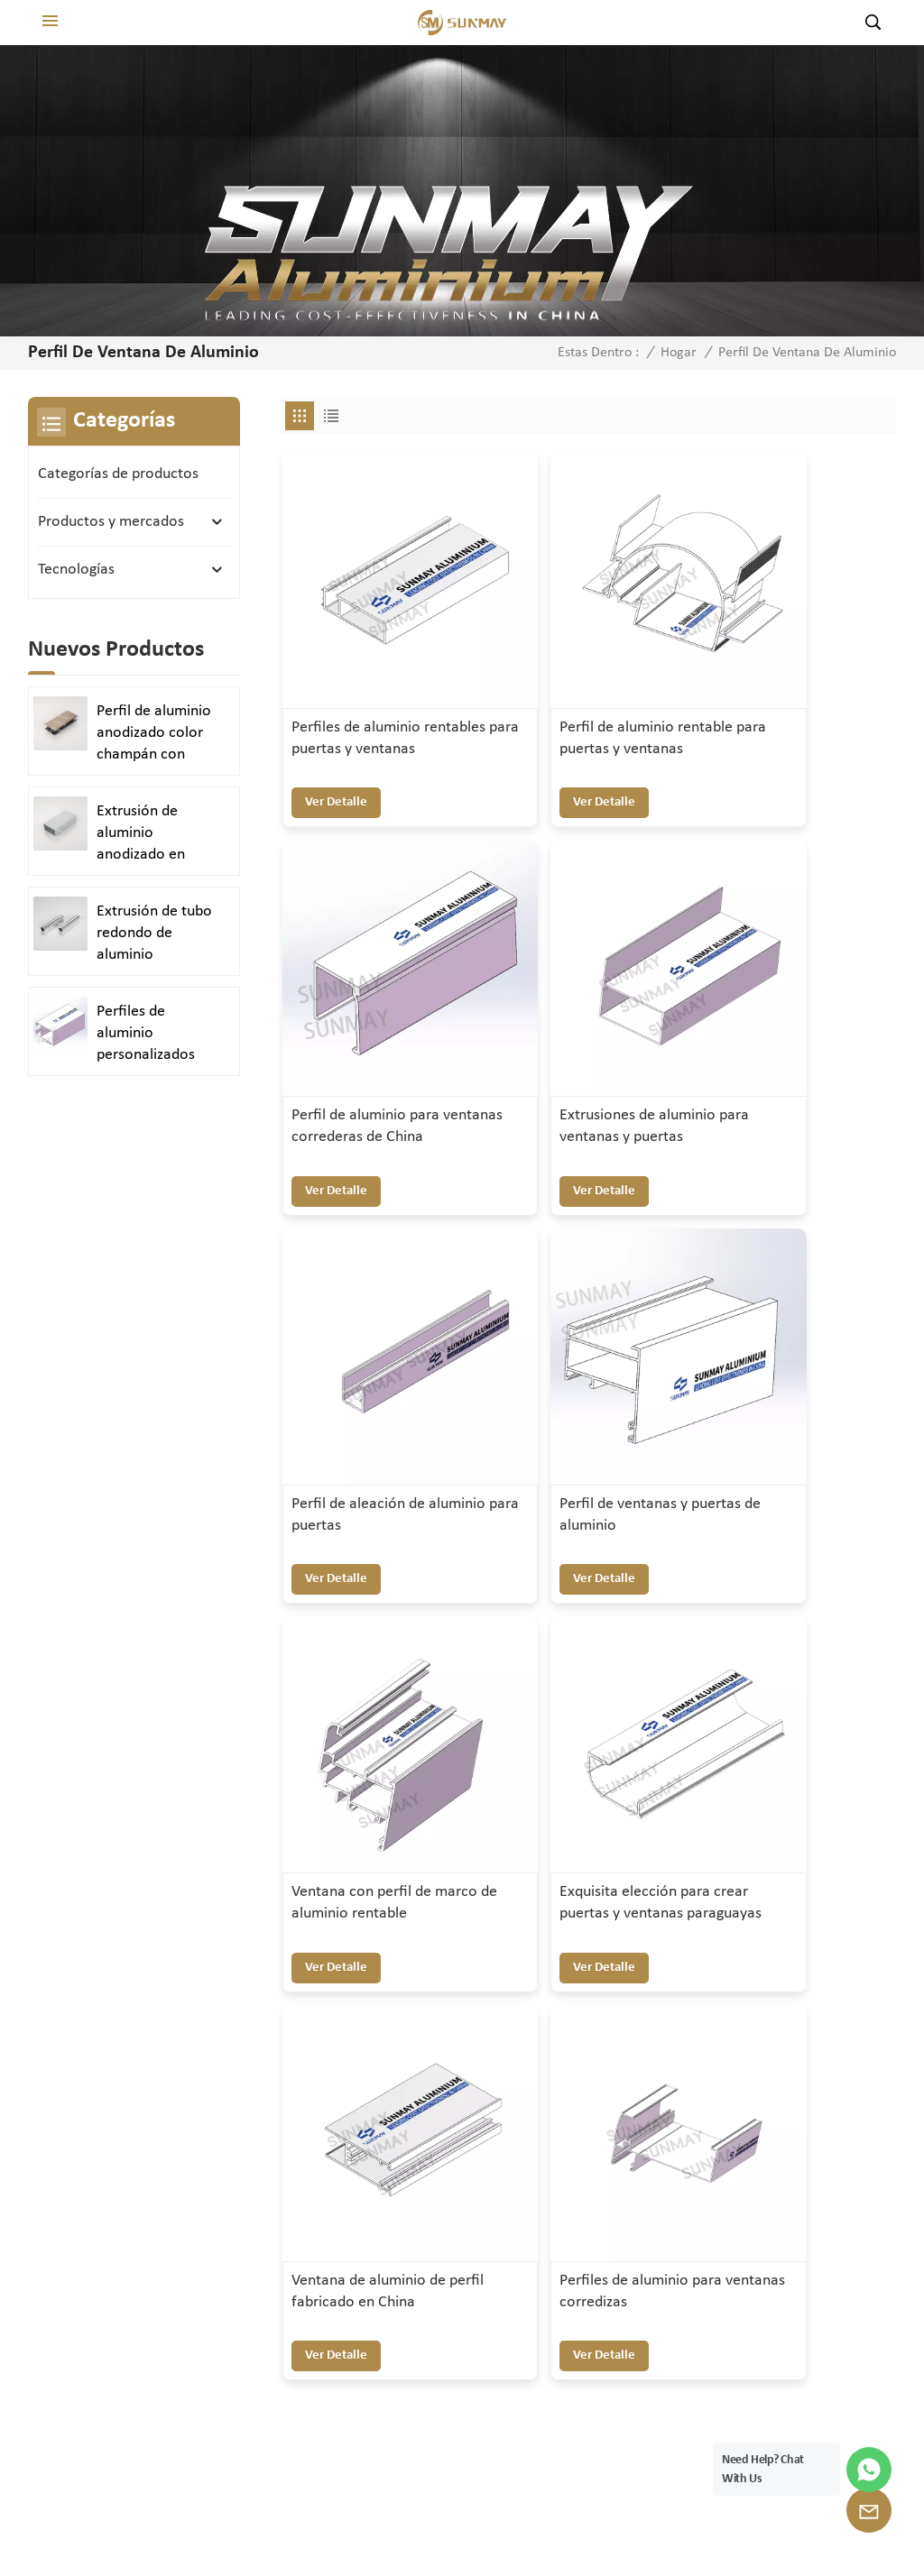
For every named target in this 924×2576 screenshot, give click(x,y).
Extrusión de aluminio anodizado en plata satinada (143, 834)
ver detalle (336, 743)
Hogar (679, 352)
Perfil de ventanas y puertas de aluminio (783, 1007)
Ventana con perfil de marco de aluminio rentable (370, 1345)
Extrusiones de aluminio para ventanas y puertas (379, 1018)
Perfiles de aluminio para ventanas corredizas (364, 1673)
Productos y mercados (111, 521)
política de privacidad (697, 2523)
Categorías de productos (118, 474)
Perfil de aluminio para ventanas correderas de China (795, 690)
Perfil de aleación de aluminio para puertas (583, 1007)
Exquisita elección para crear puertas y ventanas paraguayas (585, 1345)
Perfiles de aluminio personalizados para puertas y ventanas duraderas (146, 1034)
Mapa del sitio (513, 2523)
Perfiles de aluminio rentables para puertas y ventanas (376, 690)
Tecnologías (76, 569)
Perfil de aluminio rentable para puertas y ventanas (588, 690)
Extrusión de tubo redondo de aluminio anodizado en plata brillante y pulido (154, 934)
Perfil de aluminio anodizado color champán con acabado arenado (154, 734)
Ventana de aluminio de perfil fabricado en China (788, 1345)
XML (590, 2523)
